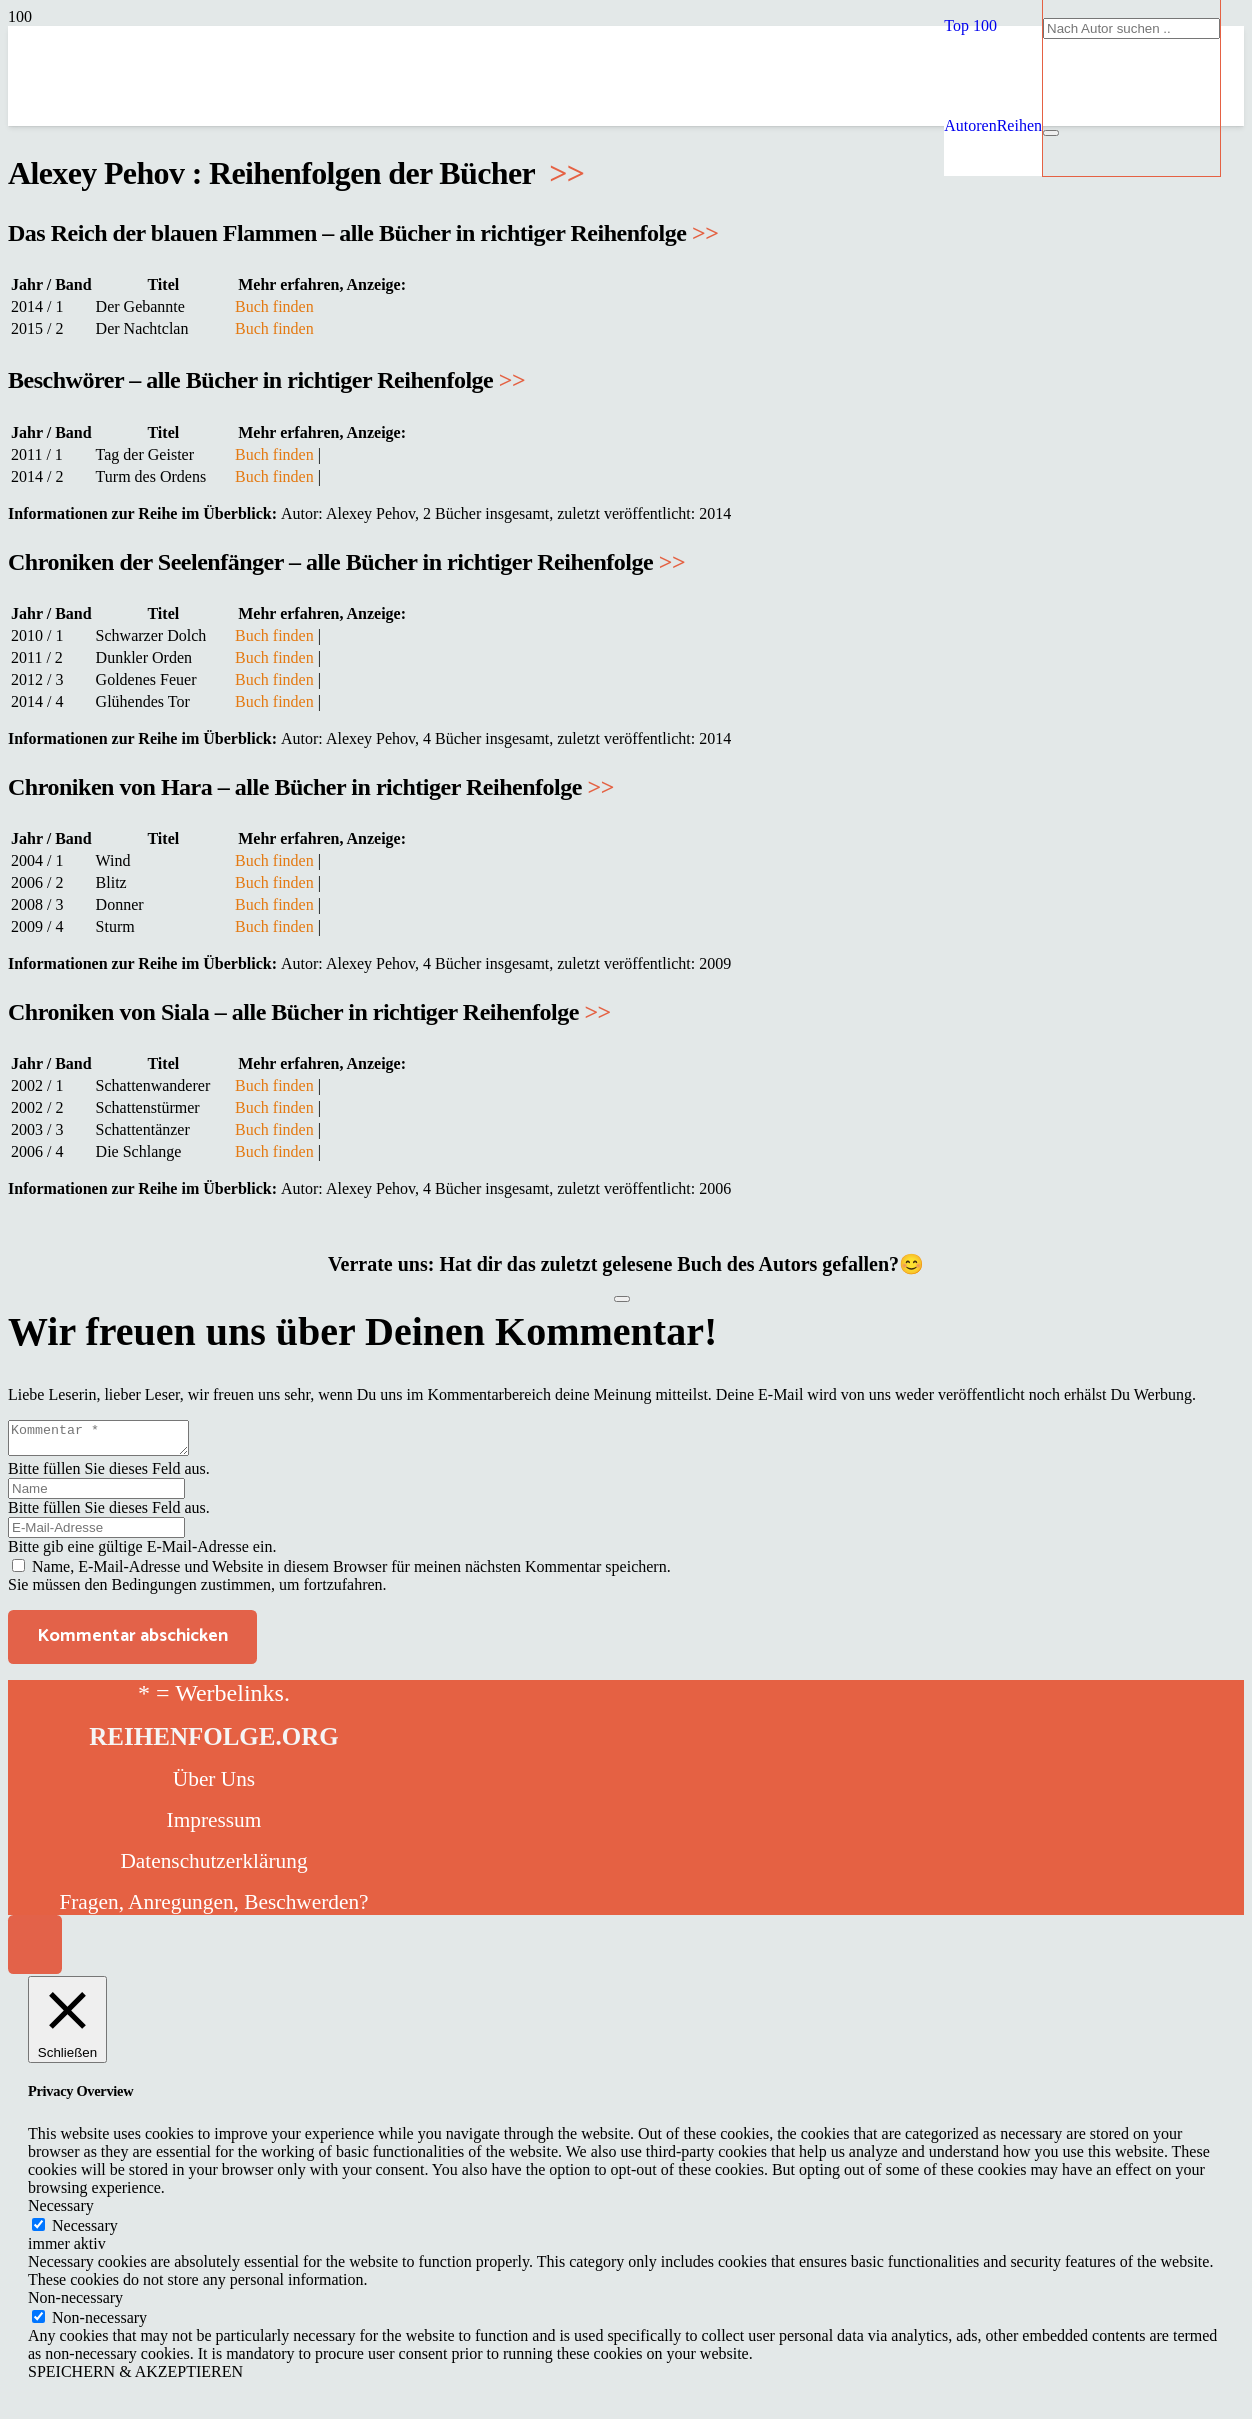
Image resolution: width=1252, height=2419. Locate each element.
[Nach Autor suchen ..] (1131, 28)
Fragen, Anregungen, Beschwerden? (213, 1908)
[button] (970, 25)
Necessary (85, 2231)
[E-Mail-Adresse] (96, 1533)
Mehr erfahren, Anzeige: (322, 284)
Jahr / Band (51, 284)
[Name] (96, 1494)
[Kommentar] (108, 1441)
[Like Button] (622, 1299)
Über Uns (214, 1785)
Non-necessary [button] (75, 2303)
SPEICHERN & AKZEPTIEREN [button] (135, 2377)
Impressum (214, 1826)
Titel (163, 284)
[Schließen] (1051, 133)
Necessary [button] (61, 2211)
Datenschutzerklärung (213, 1867)
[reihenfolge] (487, 269)
